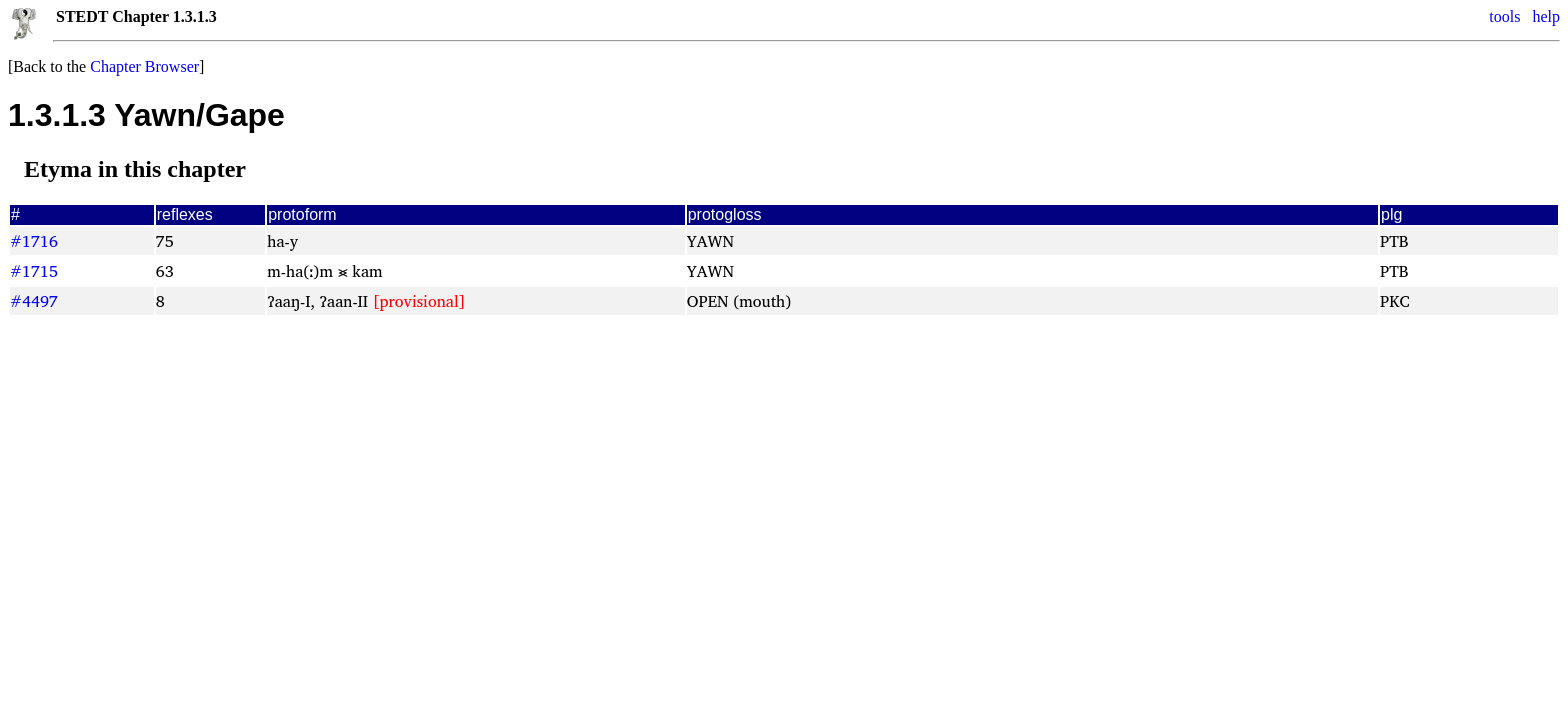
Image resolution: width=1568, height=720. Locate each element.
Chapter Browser (144, 66)
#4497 (34, 301)
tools (1504, 16)
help (1546, 16)
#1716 (34, 241)
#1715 (34, 271)
